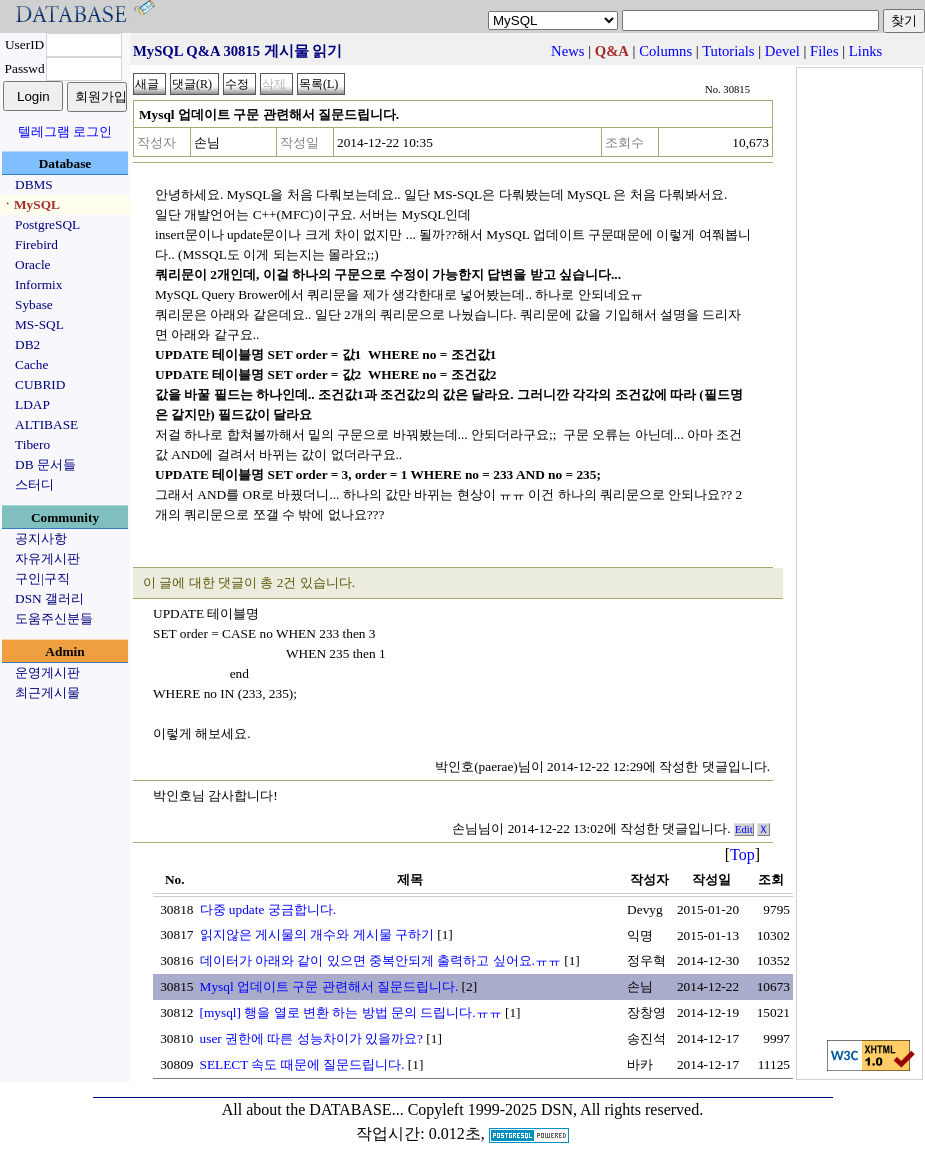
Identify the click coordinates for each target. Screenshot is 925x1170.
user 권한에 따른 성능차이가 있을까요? (311, 1038)
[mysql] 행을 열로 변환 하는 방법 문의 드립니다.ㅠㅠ (351, 1012)
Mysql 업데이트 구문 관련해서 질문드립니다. (329, 986)
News (567, 51)
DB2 (27, 344)
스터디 (34, 484)
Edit (744, 829)
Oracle (33, 264)
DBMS (34, 184)
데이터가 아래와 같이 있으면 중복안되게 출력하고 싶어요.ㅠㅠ (380, 960)
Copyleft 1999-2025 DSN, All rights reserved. (556, 1109)
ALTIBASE (46, 424)
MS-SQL (39, 324)
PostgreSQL (47, 224)
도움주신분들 (54, 618)
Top (742, 854)
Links (865, 51)
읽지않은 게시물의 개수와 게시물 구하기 (317, 934)
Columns (665, 51)
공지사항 (41, 538)
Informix (38, 284)
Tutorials (728, 51)
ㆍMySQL (30, 204)
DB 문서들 (45, 464)
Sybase (34, 304)
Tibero (32, 444)
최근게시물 (47, 692)
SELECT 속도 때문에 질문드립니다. (302, 1064)
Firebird (36, 244)
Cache (31, 364)
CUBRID (40, 384)
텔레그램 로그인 (65, 131)
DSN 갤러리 (49, 598)
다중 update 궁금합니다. (268, 909)
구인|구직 (42, 578)
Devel (782, 51)
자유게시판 (47, 558)
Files (824, 51)
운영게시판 (47, 672)
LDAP (32, 404)
